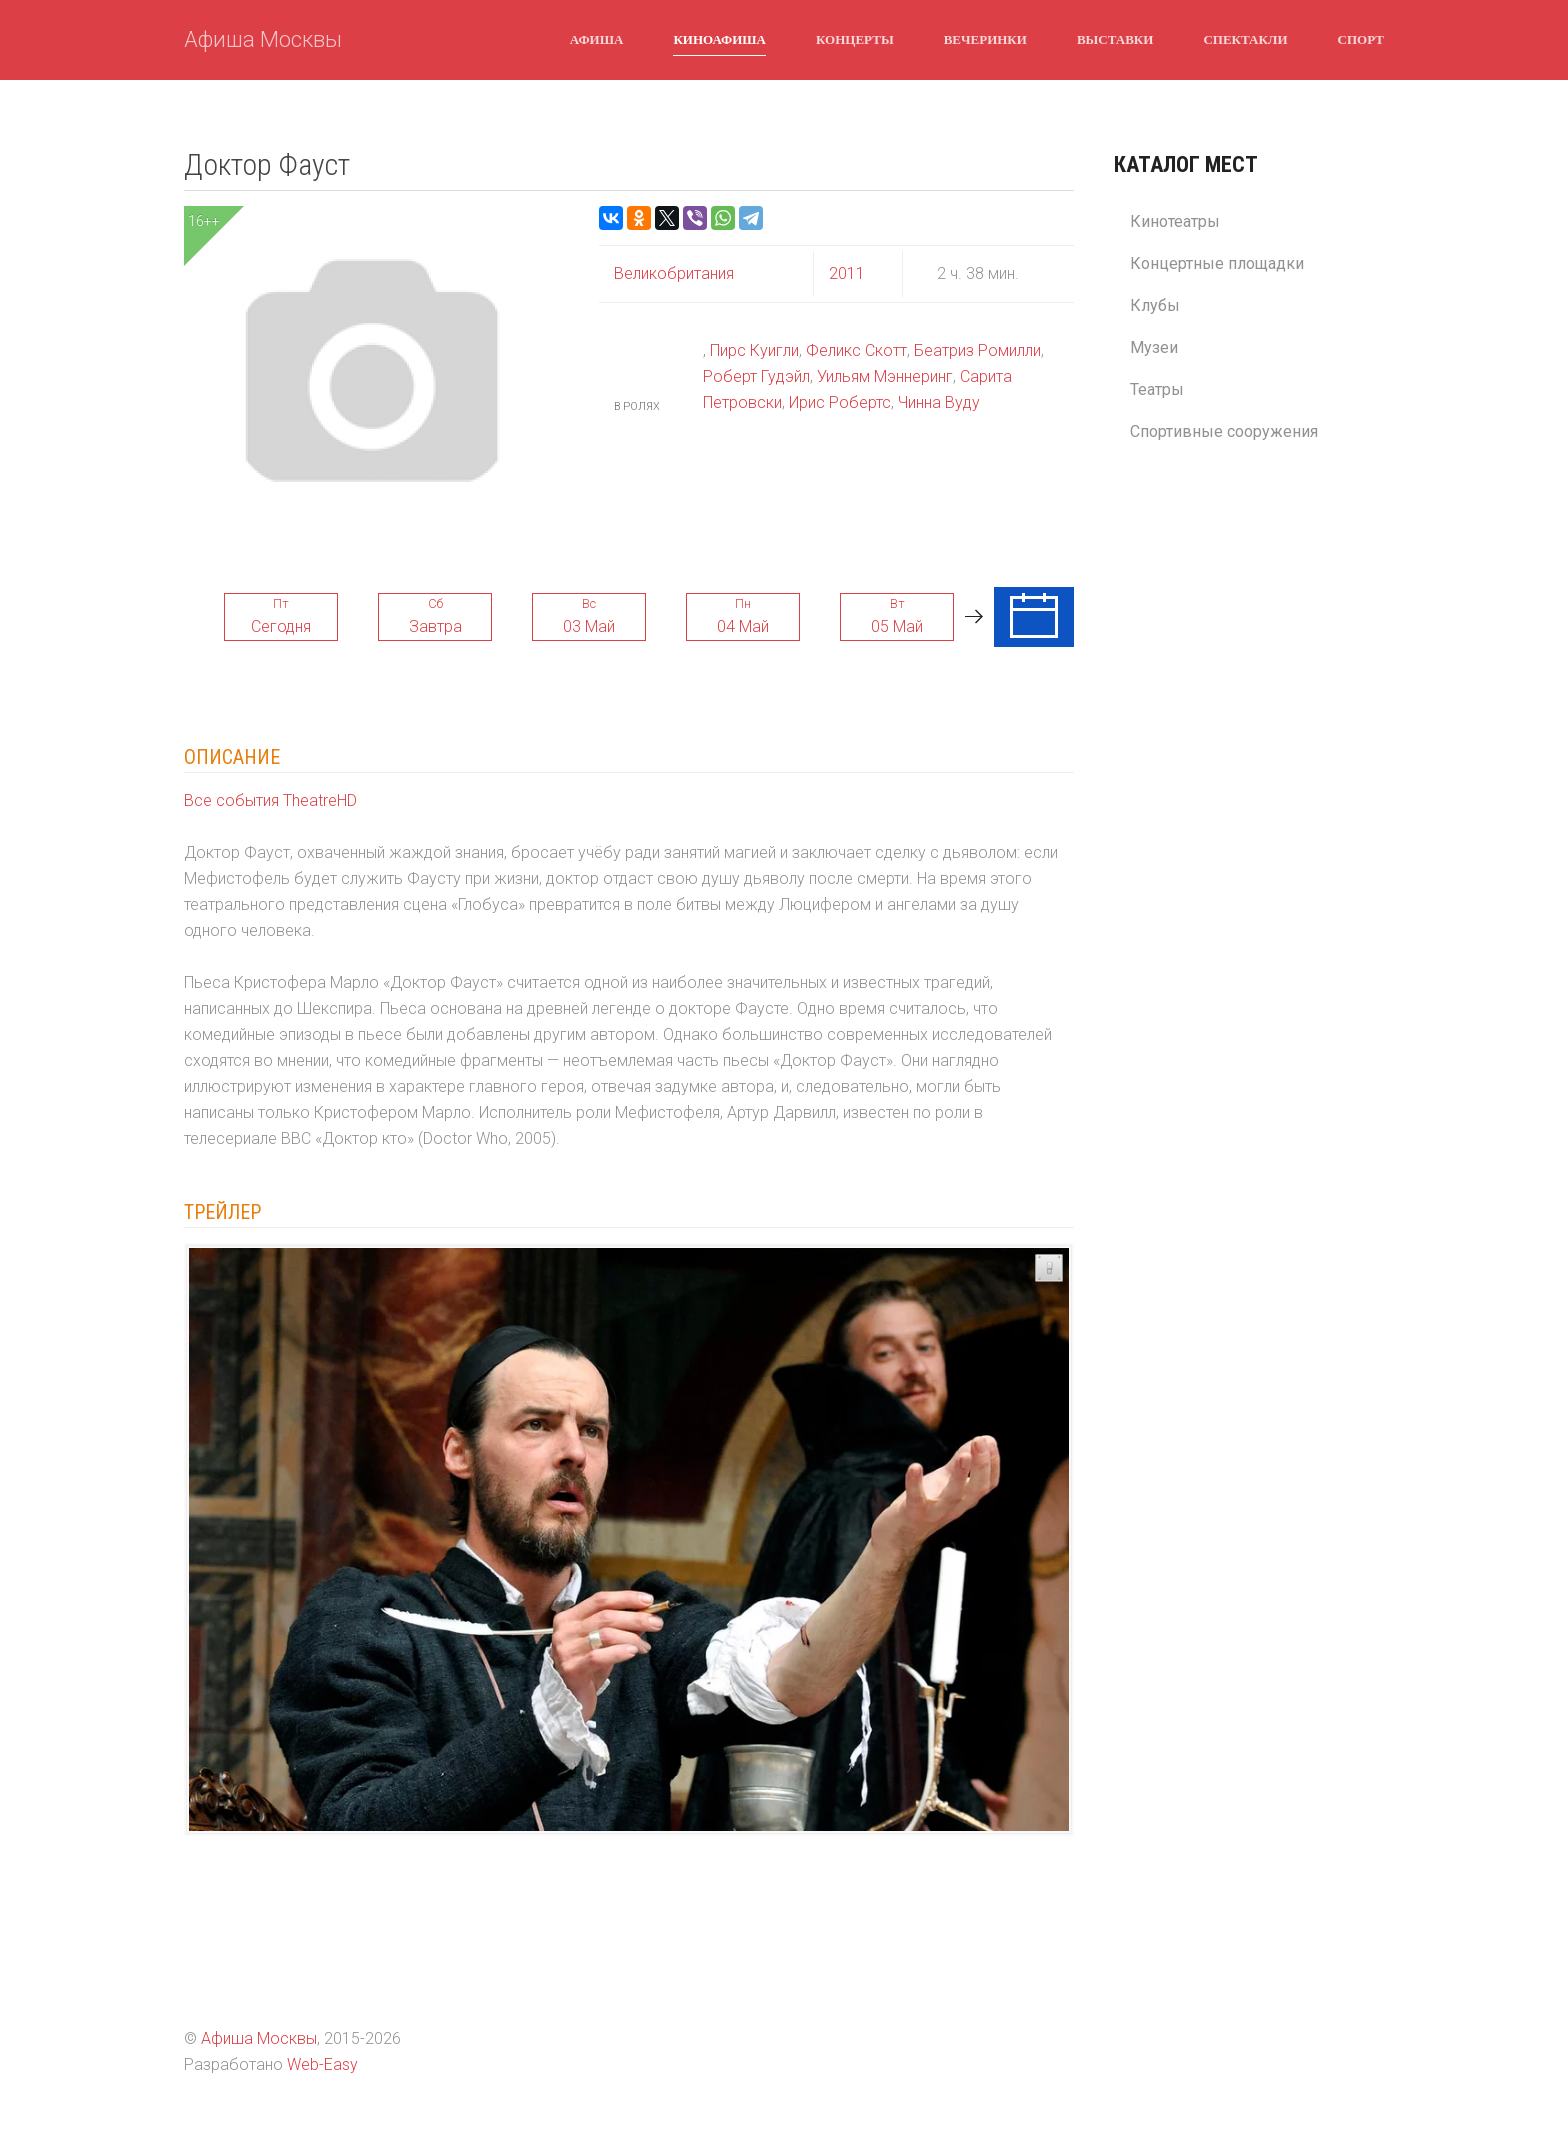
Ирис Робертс (840, 402)
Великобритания (674, 273)
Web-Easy (322, 2064)
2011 (847, 273)
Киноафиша (719, 39)
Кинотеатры (1175, 221)
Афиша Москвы (263, 39)
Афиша (597, 39)
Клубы (1155, 305)
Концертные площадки (1217, 263)
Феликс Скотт (856, 350)
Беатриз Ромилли (977, 350)
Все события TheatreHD (270, 800)
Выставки (1115, 39)
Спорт (1361, 39)
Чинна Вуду (939, 402)
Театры (1157, 389)
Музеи (1154, 347)
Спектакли (1245, 39)
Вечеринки (985, 39)
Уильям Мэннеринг (885, 376)
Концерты (855, 39)
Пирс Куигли (754, 350)
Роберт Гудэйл (756, 376)
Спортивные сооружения (1224, 431)
